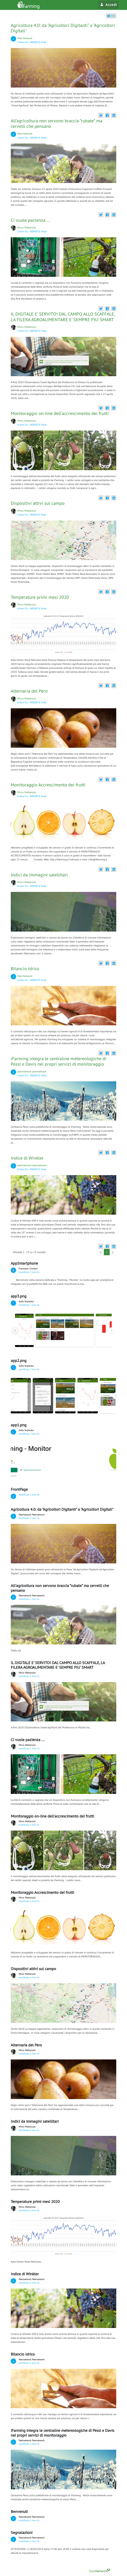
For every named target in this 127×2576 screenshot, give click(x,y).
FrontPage (20, 1489)
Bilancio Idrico (25, 968)
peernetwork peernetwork (31, 1071)
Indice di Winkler (27, 1158)
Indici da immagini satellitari (39, 875)
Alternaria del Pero (29, 691)
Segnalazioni (22, 2532)
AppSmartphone (25, 1263)
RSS (111, 15)
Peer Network (24, 38)
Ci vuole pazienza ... (30, 220)
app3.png (19, 1296)
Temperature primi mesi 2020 (40, 597)
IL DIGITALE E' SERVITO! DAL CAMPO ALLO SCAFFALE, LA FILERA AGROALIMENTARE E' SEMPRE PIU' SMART (63, 316)
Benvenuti (20, 2511)
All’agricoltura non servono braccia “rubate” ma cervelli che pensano (56, 123)
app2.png (19, 1360)
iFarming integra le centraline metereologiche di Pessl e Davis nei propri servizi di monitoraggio (58, 1061)
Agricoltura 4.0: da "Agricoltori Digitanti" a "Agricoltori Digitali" (63, 28)
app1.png (19, 1424)
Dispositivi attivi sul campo (37, 503)
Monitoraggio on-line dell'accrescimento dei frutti (60, 413)
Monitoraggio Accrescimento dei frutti (48, 785)
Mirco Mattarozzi (26, 227)
